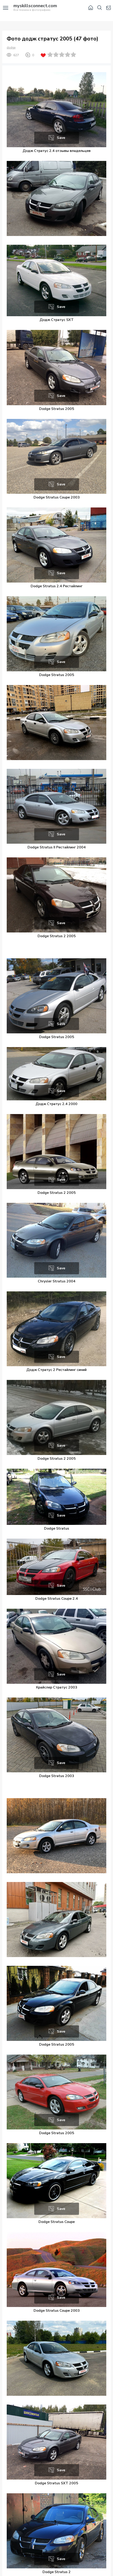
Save (61, 137)
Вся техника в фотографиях (35, 8)
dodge (11, 48)
